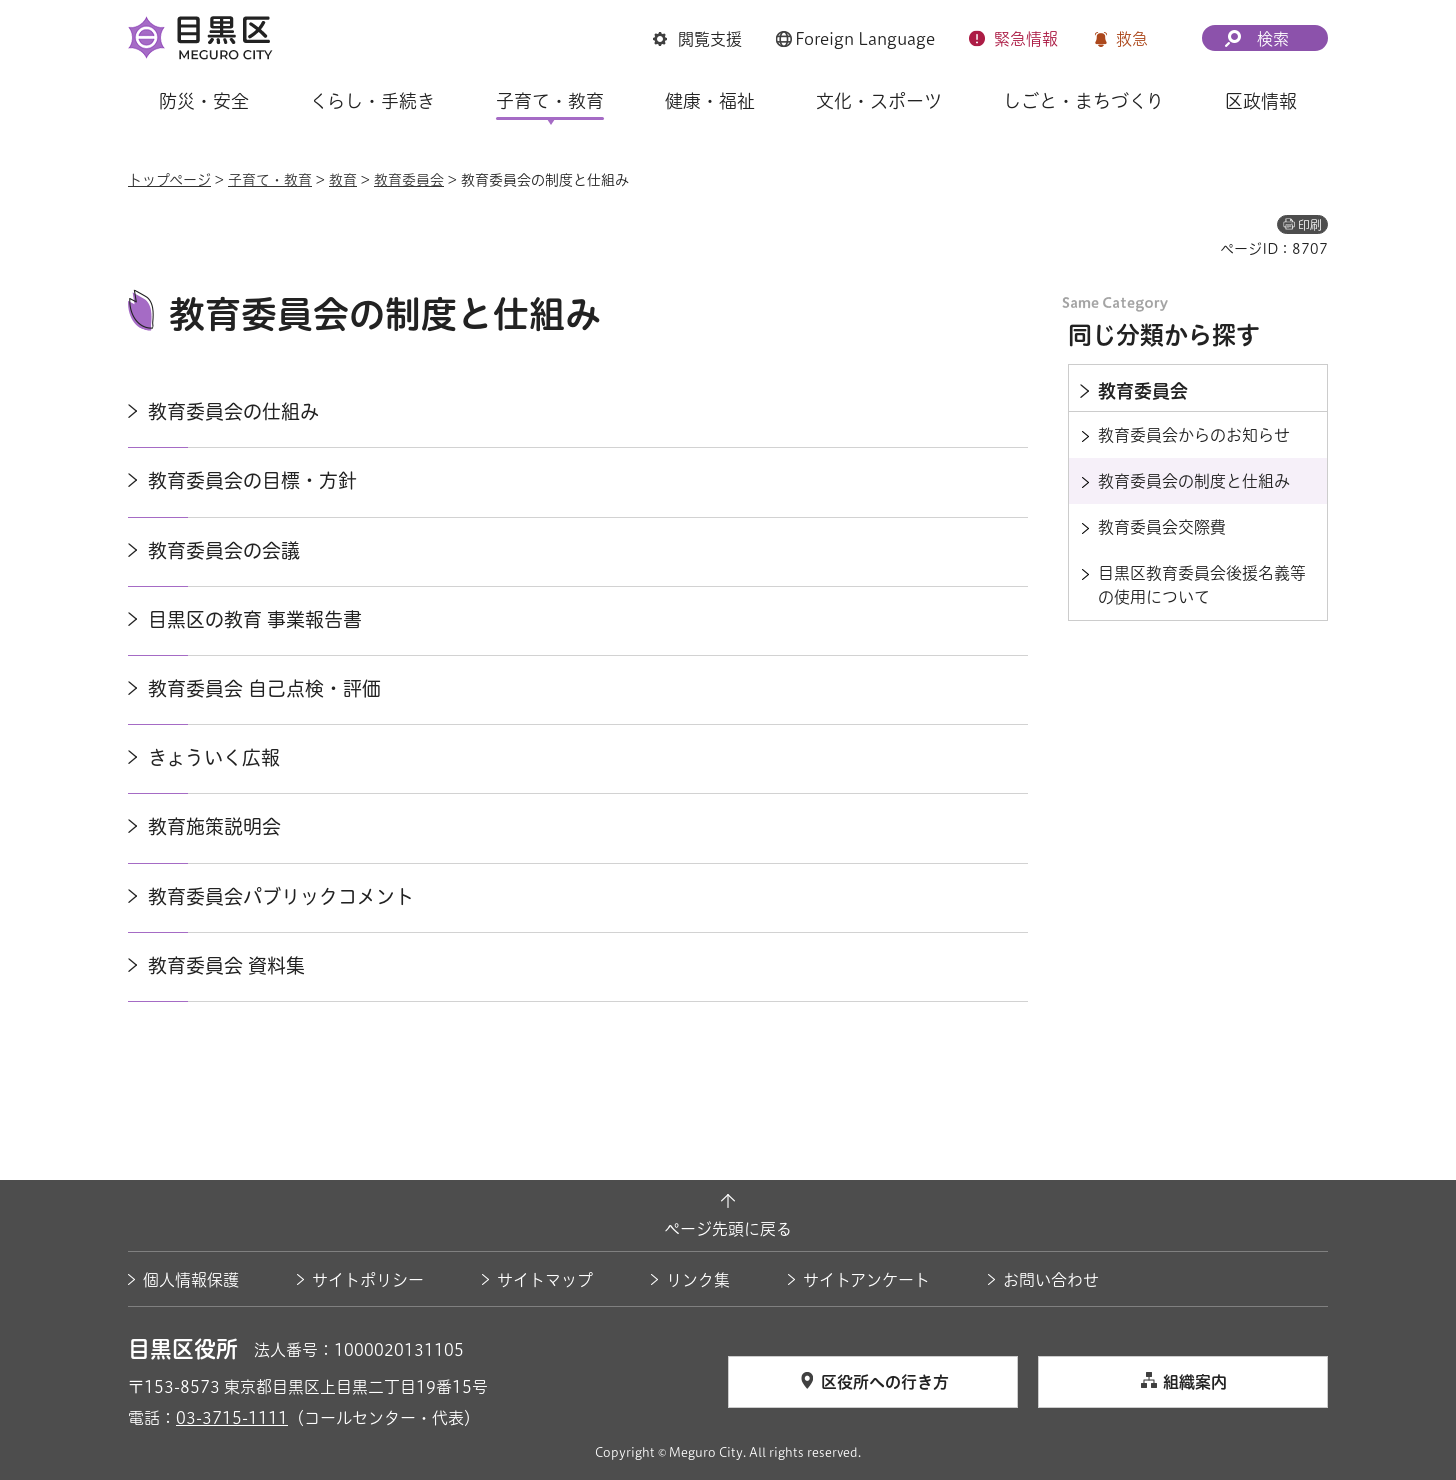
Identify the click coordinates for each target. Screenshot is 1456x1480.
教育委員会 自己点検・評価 (264, 688)
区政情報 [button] (1261, 101)
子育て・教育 (270, 180)
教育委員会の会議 (224, 550)
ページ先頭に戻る (728, 1229)
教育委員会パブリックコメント (281, 896)
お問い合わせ (1051, 1280)
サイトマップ (545, 1280)
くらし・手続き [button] (372, 101)
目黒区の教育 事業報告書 (255, 619)
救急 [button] (1132, 39)
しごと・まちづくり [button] (1083, 101)
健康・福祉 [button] (710, 101)
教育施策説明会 (214, 826)
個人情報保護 (191, 1280)
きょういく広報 (214, 757)
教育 (343, 180)
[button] (697, 39)
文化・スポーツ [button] (879, 101)
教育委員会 (409, 180)
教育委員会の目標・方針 (252, 480)
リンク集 (698, 1280)
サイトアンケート (866, 1280)
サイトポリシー (368, 1280)
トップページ (169, 180)
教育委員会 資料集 (226, 965)
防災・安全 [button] (204, 101)
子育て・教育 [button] (550, 101)
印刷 (1310, 225)
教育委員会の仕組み (233, 411)
